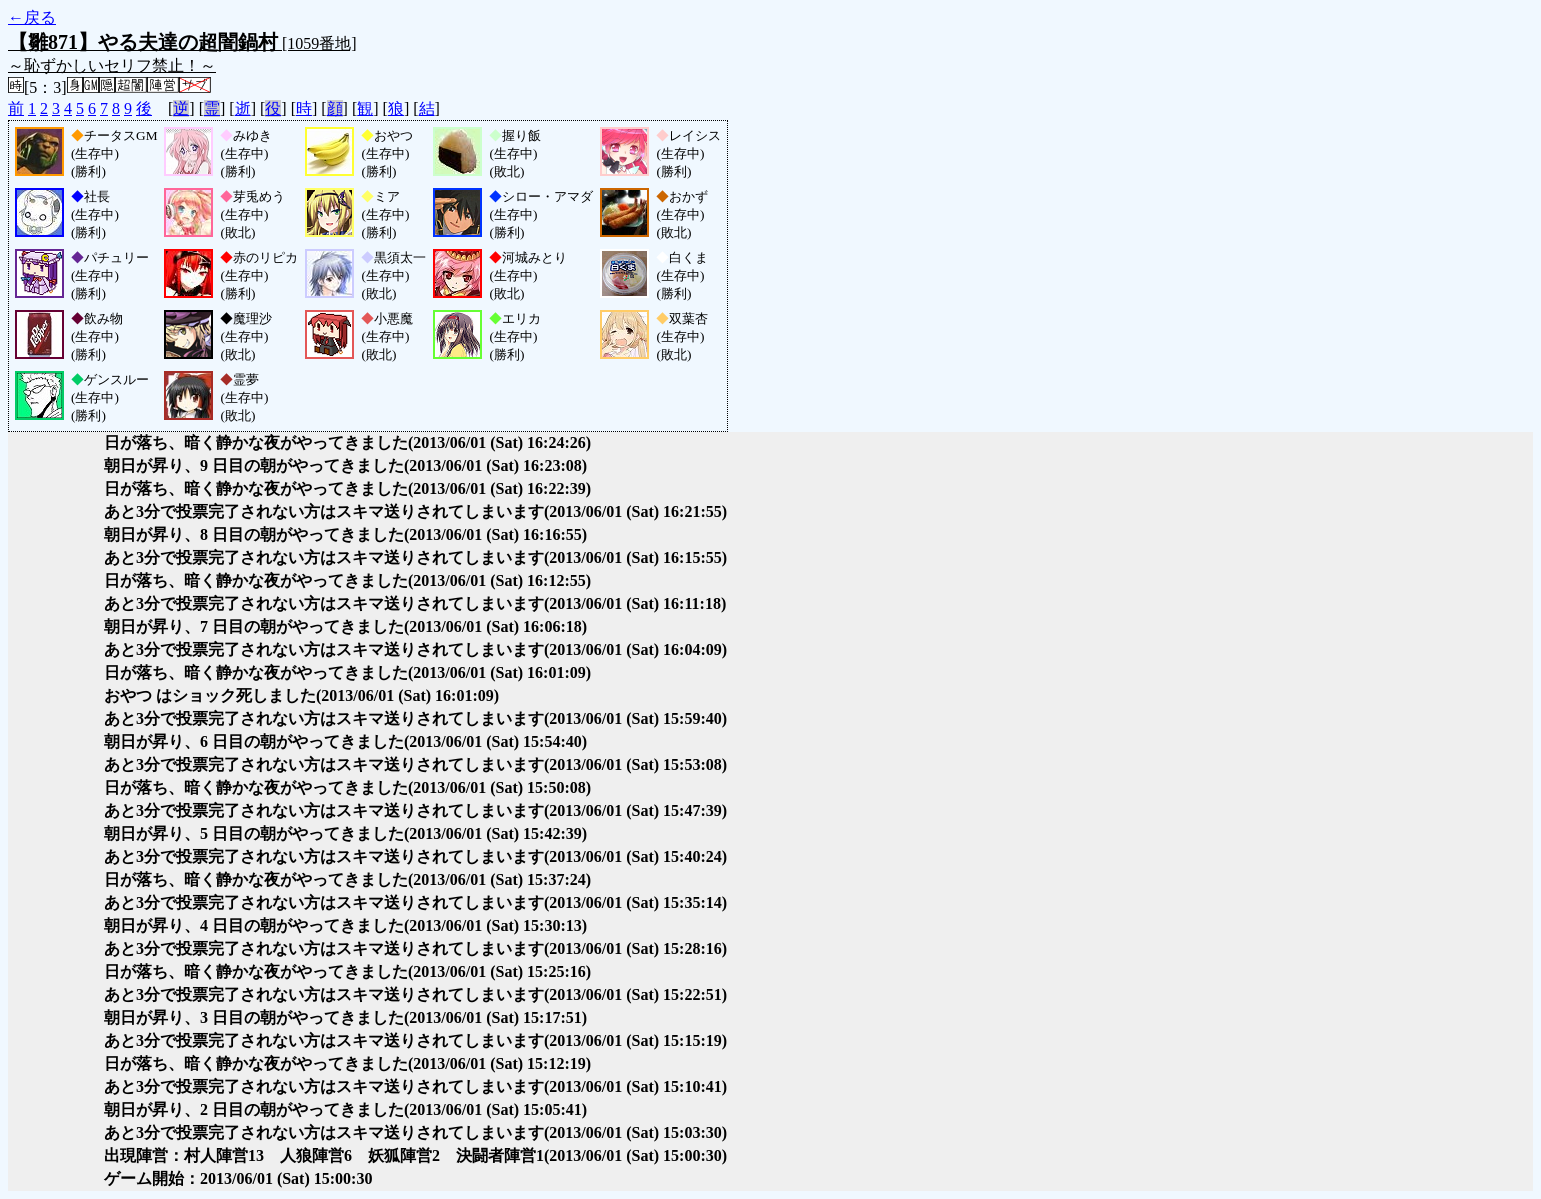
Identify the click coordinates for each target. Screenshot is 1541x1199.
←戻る (32, 17)
